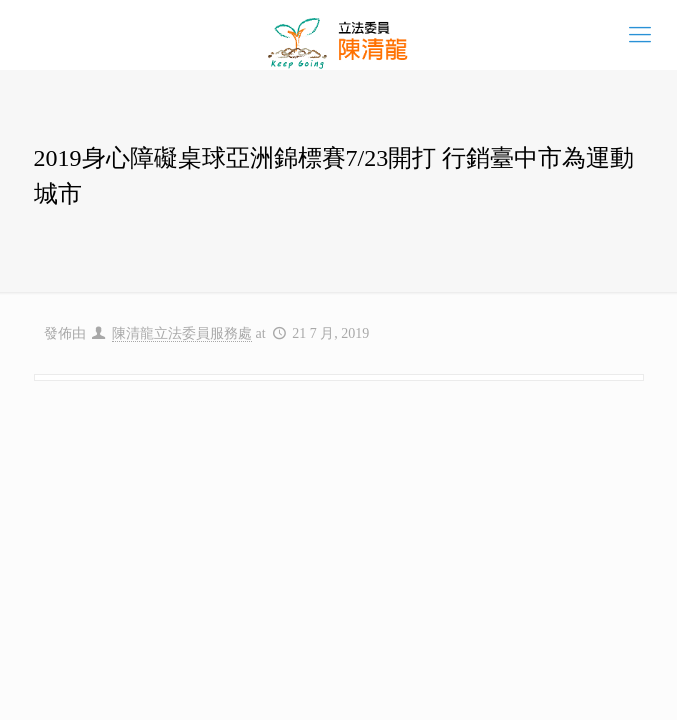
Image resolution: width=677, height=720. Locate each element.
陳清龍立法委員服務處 (182, 333)
